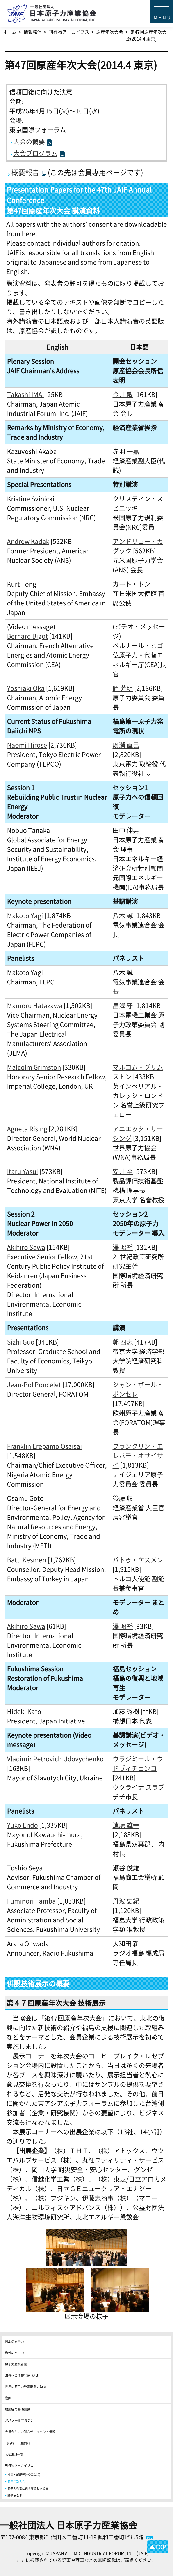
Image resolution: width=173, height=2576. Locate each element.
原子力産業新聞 (16, 2364)
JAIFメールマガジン (19, 2420)
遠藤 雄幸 (126, 1825)
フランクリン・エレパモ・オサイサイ (138, 1456)
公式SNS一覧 (14, 2454)
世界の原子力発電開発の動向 (25, 2386)
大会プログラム (35, 153)
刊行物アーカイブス (19, 2465)
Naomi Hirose (27, 745)
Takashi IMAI (25, 394)
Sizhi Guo (20, 1342)
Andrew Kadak (28, 541)
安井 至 (123, 1171)
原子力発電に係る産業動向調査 (27, 2488)
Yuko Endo (22, 1825)
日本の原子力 (14, 2341)
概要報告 (25, 172)
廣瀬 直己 (126, 745)
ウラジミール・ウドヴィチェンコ (138, 1763)
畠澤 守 (123, 1005)
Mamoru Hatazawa (34, 1005)
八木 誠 (123, 915)
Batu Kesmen (26, 1559)
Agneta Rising (27, 1128)
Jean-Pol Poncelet (34, 1384)
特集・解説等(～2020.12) (23, 2474)
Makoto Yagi (25, 915)
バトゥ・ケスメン (138, 1559)
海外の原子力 (14, 2352)
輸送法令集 (14, 2495)
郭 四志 (123, 1342)
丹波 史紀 (126, 1901)
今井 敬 (123, 394)
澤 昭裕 (123, 1247)
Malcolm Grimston (34, 1067)
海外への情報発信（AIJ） (23, 2375)
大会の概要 (29, 141)
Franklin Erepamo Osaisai (44, 1446)
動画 (8, 2398)
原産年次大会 (109, 32)
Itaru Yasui (22, 1171)
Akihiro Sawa (26, 1247)
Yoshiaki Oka (26, 688)
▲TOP (157, 2547)
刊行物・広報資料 (17, 2443)
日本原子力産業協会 (90, 5)
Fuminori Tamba (31, 1901)
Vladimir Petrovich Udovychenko (55, 1758)
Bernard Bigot (27, 636)
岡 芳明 (123, 688)
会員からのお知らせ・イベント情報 (30, 2431)
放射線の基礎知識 (17, 2409)
